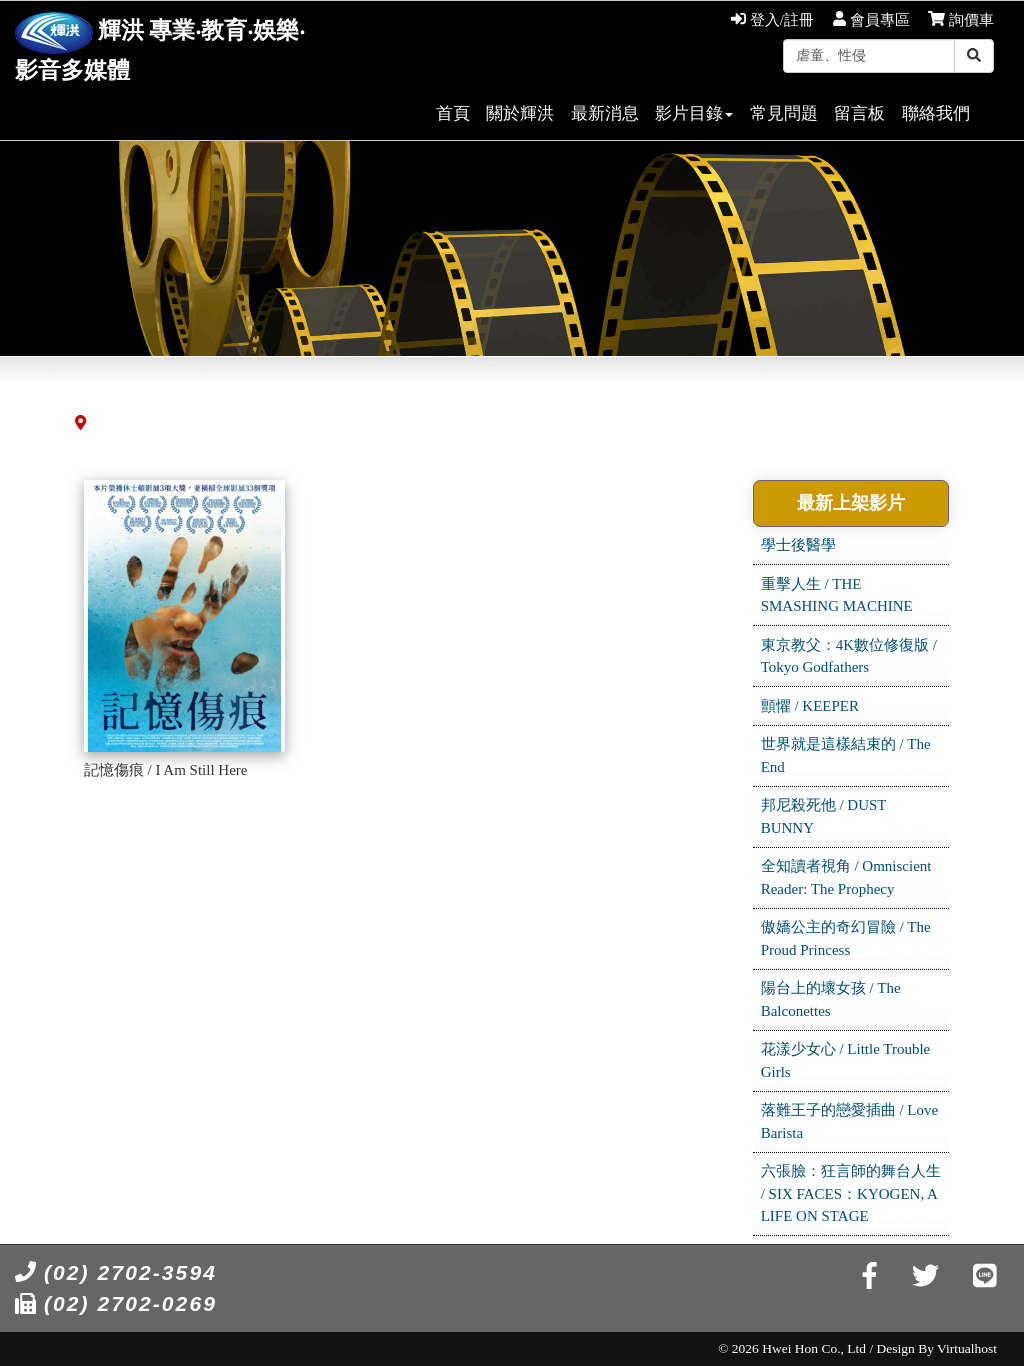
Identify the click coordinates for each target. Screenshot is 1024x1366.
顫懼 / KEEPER (810, 706)
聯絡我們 (936, 113)
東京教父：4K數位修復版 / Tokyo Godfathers (849, 656)
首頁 (453, 113)
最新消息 (605, 113)
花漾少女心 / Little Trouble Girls (846, 1060)
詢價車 (961, 20)
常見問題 (784, 113)
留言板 (859, 113)
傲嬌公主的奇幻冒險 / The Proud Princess (846, 938)
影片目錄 (694, 113)
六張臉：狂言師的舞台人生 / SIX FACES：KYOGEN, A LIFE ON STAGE (851, 1193)
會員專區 (871, 20)
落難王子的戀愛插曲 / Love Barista (850, 1121)
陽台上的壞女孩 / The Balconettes (831, 999)
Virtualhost (967, 1348)
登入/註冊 (772, 20)
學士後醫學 (798, 545)
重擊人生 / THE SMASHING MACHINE (837, 595)
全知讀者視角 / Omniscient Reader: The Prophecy (846, 877)
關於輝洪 (520, 113)
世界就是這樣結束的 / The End (846, 755)
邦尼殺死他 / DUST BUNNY (824, 816)
